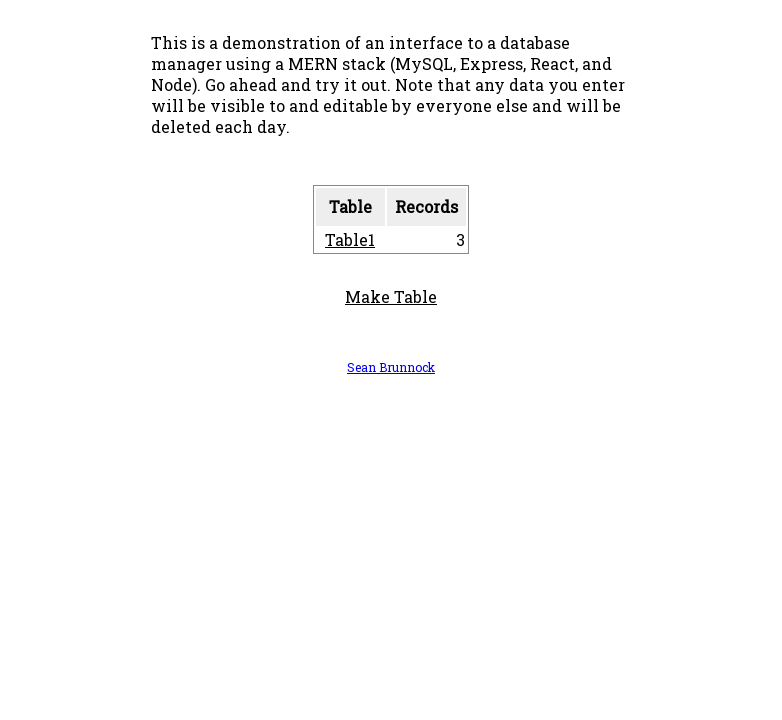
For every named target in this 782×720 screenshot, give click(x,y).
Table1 (350, 239)
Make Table (391, 296)
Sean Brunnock (391, 367)
